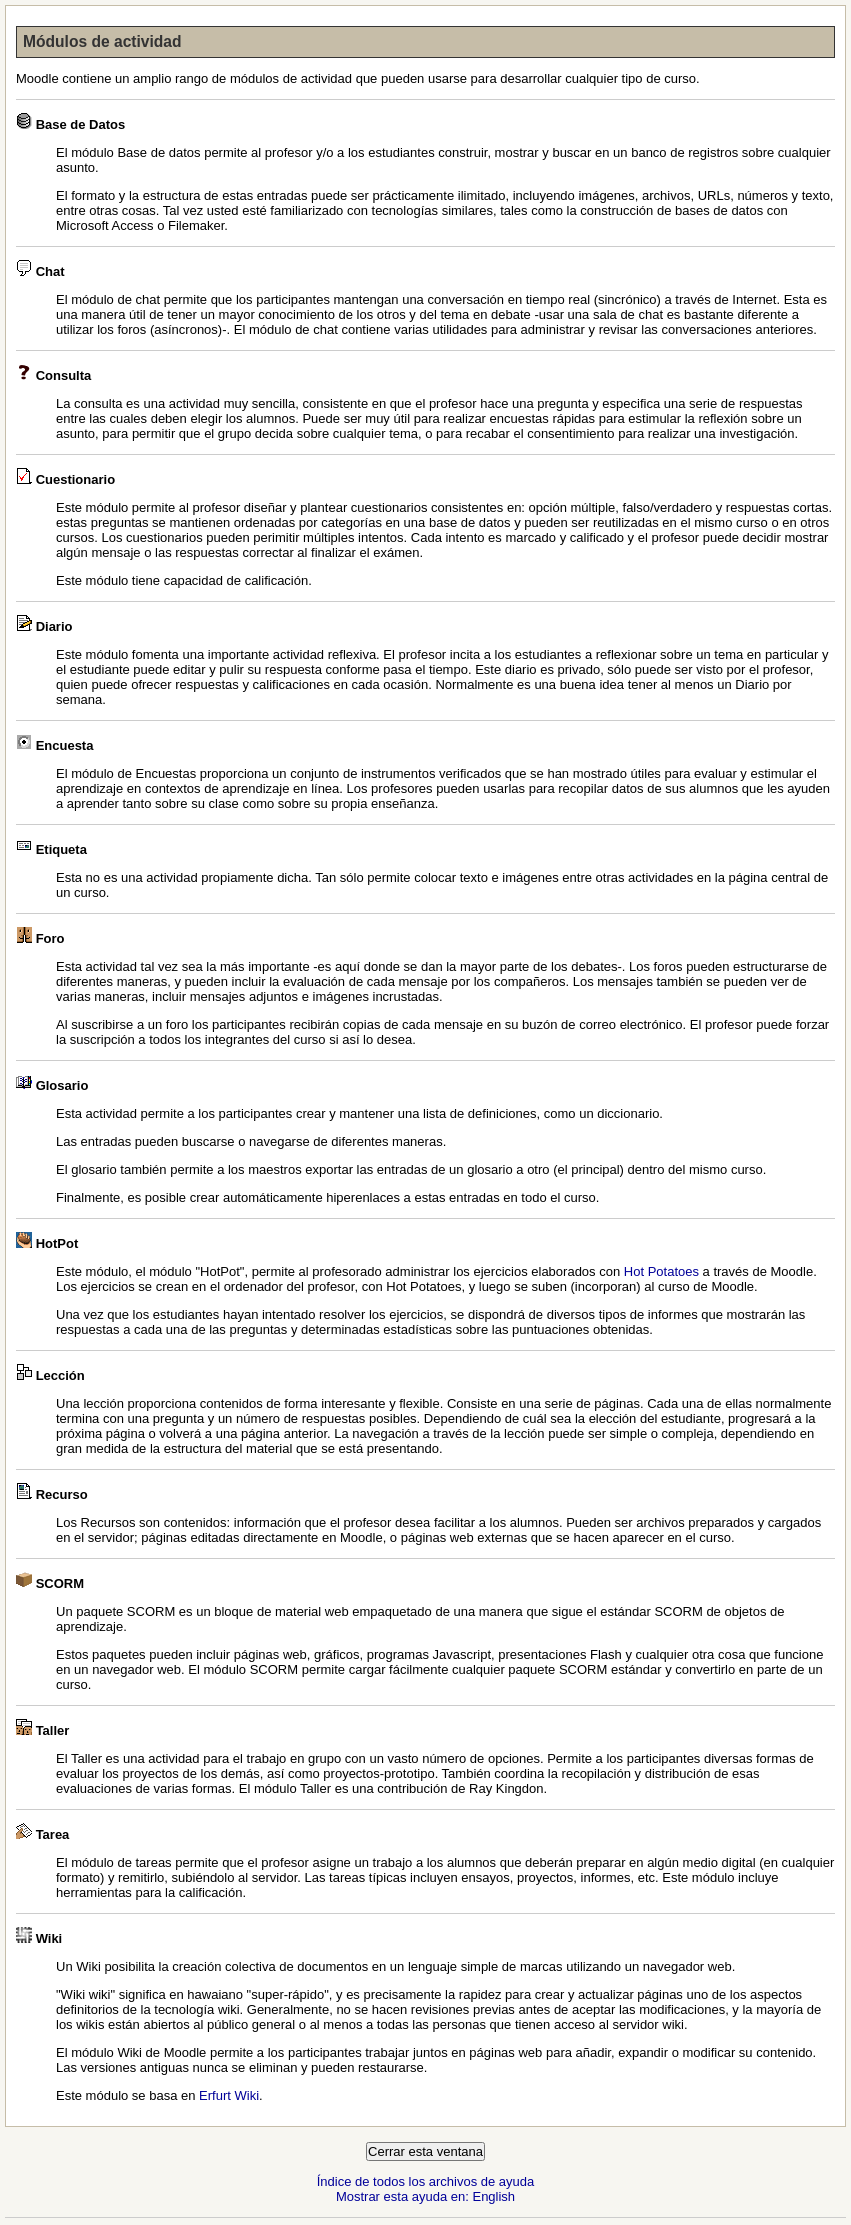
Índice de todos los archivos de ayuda (426, 2181)
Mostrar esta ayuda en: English (425, 2196)
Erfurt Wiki (229, 2095)
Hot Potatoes (661, 1271)
